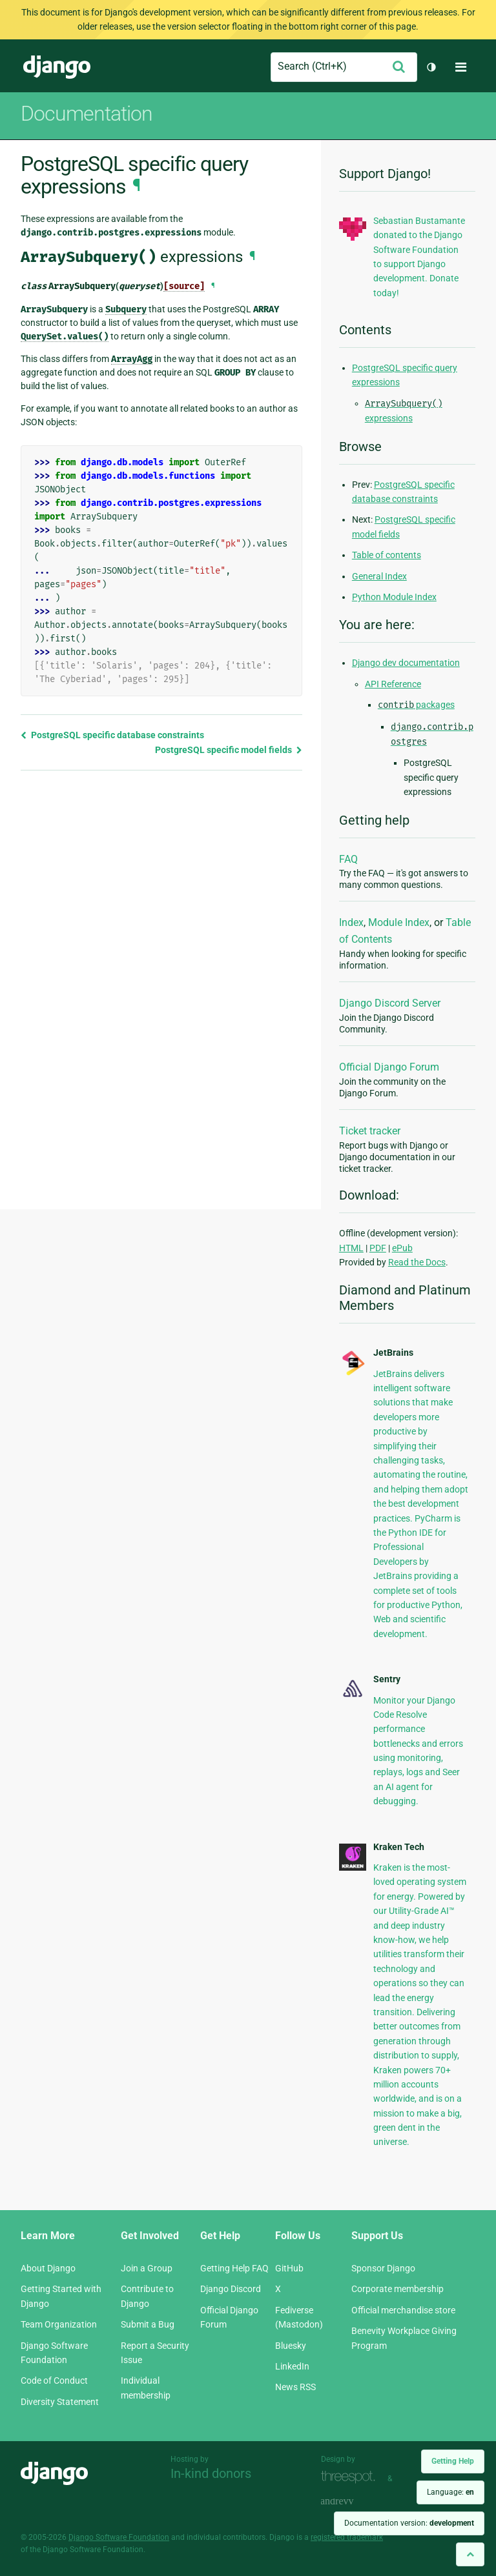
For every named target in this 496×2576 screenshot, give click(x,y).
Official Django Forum (389, 1067)
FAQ (348, 859)
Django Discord (230, 2289)
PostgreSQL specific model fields (228, 750)
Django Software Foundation (118, 2537)
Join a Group (146, 2268)
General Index (379, 576)
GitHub (289, 2268)
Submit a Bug (147, 2324)
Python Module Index (394, 597)
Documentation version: (409, 2523)
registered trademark (347, 2537)
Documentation (86, 113)
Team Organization (59, 2324)
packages (416, 704)
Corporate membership (397, 2289)
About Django (48, 2268)
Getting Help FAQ (234, 2268)
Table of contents (386, 555)
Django (56, 67)
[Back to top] (470, 2554)
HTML (351, 1248)
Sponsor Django (383, 2268)
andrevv (351, 2501)
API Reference (393, 684)
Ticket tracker (369, 1131)
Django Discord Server (389, 1003)
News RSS (295, 2387)
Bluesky (290, 2345)
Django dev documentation (406, 663)
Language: (450, 2492)
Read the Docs (417, 1262)
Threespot (351, 2477)
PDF (377, 1248)
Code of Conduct (54, 2380)
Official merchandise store (403, 2310)
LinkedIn (292, 2366)
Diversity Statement (60, 2402)
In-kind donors (210, 2473)
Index (351, 922)
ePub (402, 1248)
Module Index (398, 922)
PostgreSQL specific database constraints (112, 735)
